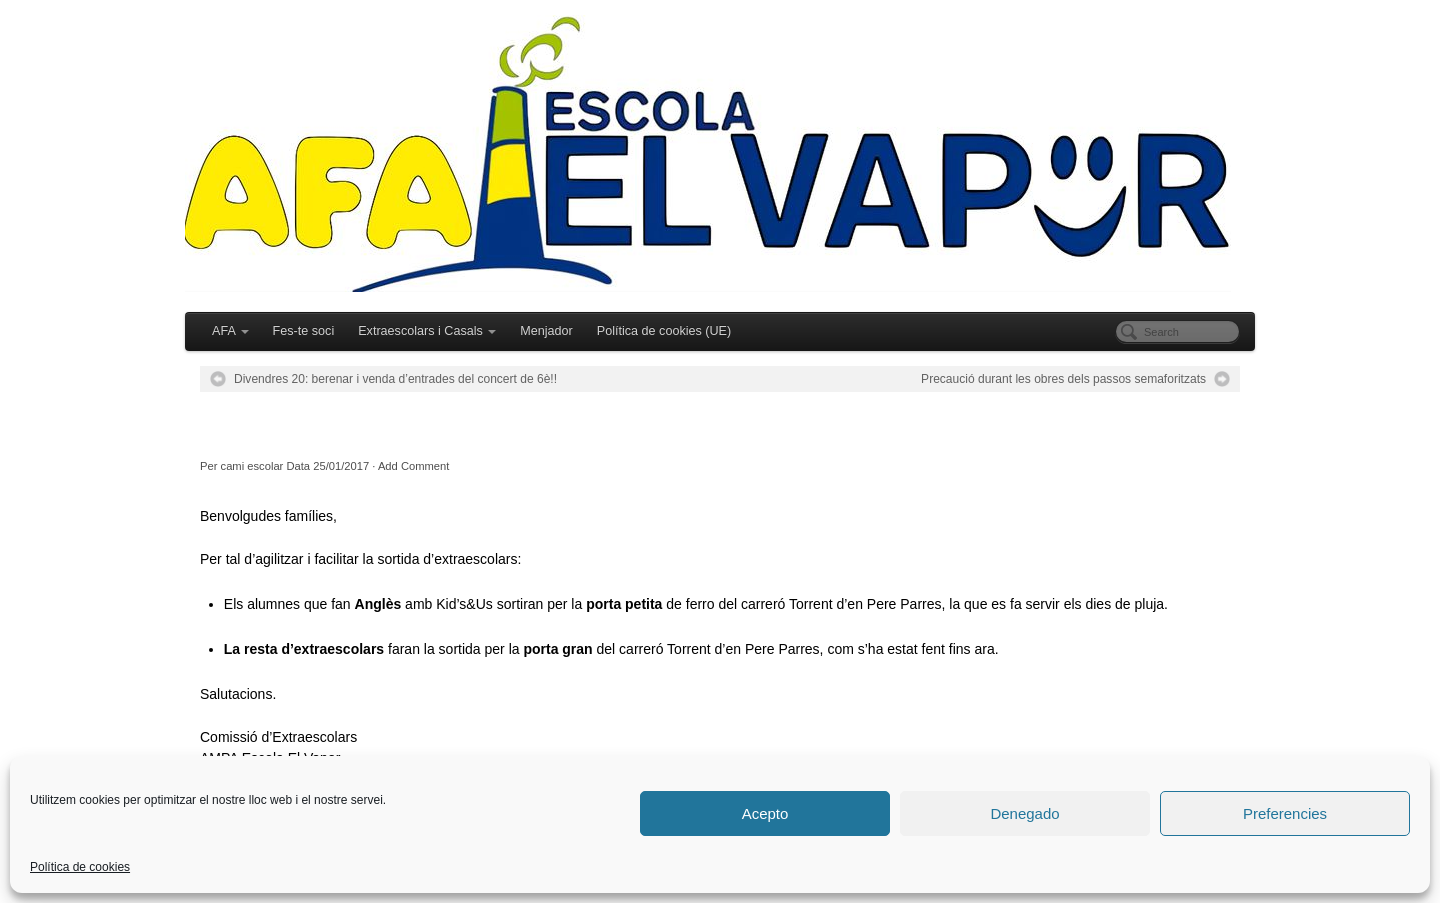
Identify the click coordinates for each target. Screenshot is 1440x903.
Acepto (765, 813)
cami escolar (252, 466)
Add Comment (414, 466)
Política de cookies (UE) (664, 331)
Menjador (546, 331)
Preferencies (1285, 813)
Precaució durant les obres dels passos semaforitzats (1063, 379)
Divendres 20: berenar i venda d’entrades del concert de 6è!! (395, 379)
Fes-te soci (304, 331)
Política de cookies (80, 867)
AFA (230, 331)
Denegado (1024, 813)
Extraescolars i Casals (427, 331)
